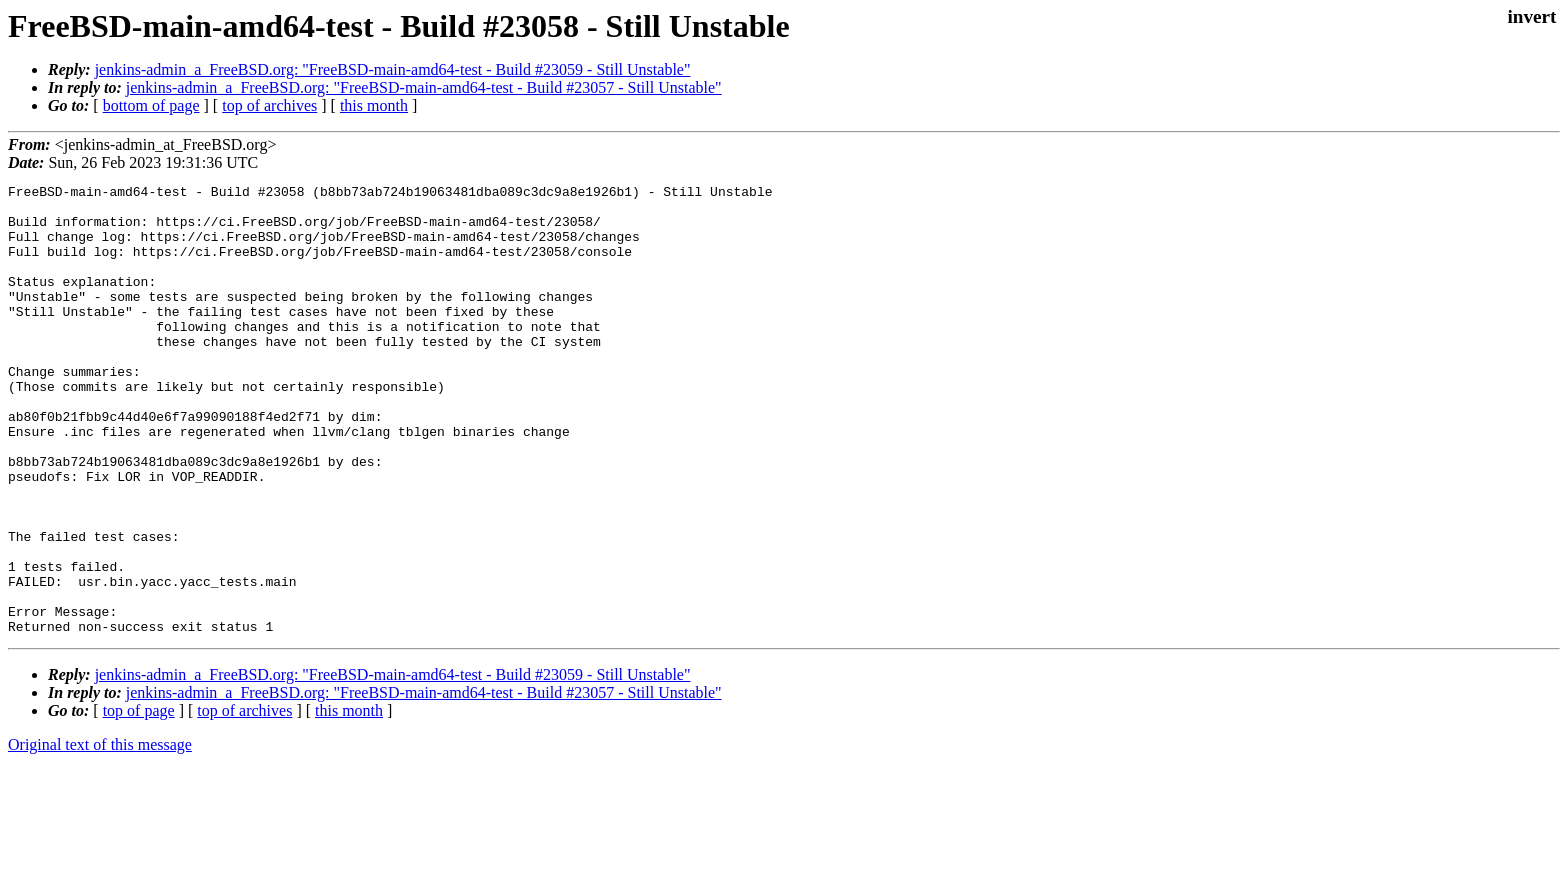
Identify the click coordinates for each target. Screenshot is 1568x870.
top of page (139, 800)
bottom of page (151, 105)
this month (374, 105)
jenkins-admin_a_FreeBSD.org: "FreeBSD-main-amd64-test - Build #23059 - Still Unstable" (393, 69)
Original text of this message (100, 834)
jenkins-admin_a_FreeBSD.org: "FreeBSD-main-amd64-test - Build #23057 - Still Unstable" (424, 87)
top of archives (269, 105)
